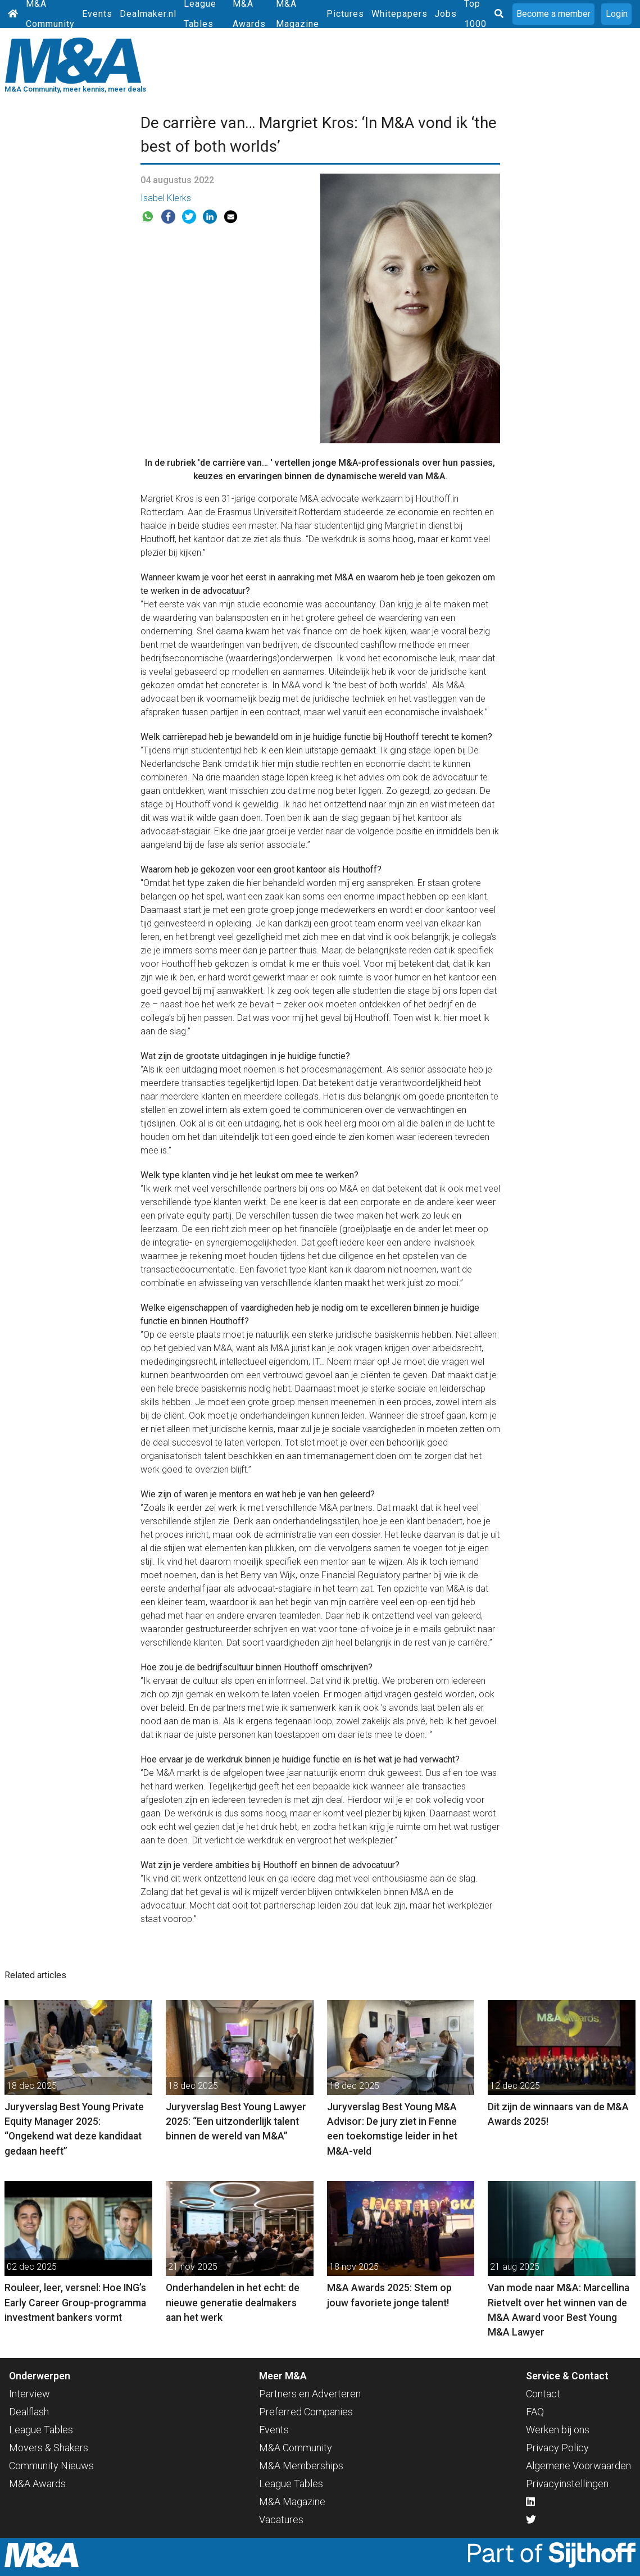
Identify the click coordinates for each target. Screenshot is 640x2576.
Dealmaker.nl (148, 13)
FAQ (535, 2412)
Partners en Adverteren (310, 2394)
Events (97, 13)
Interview (29, 2394)
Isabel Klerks (165, 198)
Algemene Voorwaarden (578, 2465)
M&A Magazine (292, 2501)
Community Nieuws (51, 2465)
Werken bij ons (557, 2430)
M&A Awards (37, 2483)
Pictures (345, 13)
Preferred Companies (306, 2412)
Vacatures (281, 2519)
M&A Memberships (301, 2465)
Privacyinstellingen (567, 2483)
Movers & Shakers (48, 2448)
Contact (543, 2394)
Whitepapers (399, 13)
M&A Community (295, 2448)
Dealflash (29, 2412)
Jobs (445, 13)
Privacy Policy (557, 2448)
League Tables (41, 2430)
